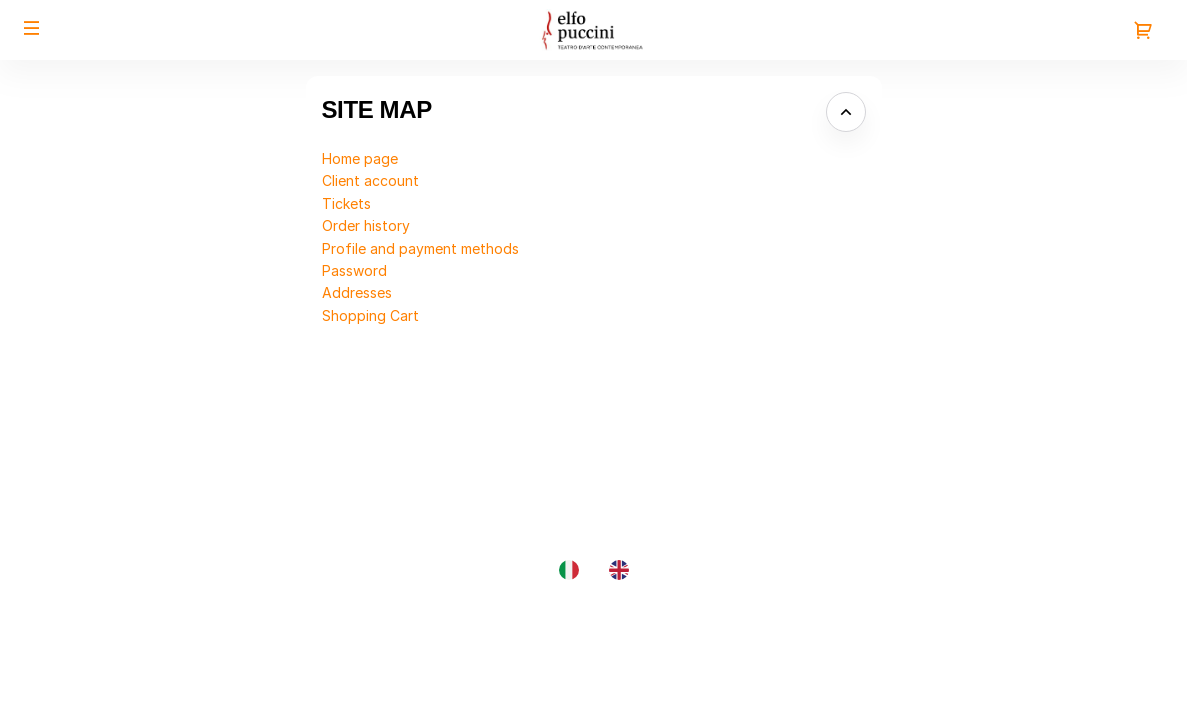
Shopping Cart (370, 315)
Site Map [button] (377, 109)
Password (354, 270)
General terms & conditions (1074, 665)
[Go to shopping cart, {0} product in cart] (1143, 30)
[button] (32, 28)
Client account (370, 180)
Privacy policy (1031, 688)
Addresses (357, 292)
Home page (360, 158)
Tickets (346, 203)
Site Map (1014, 643)
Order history (366, 225)
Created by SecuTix (1051, 620)
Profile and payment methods (420, 248)
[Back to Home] (593, 30)
